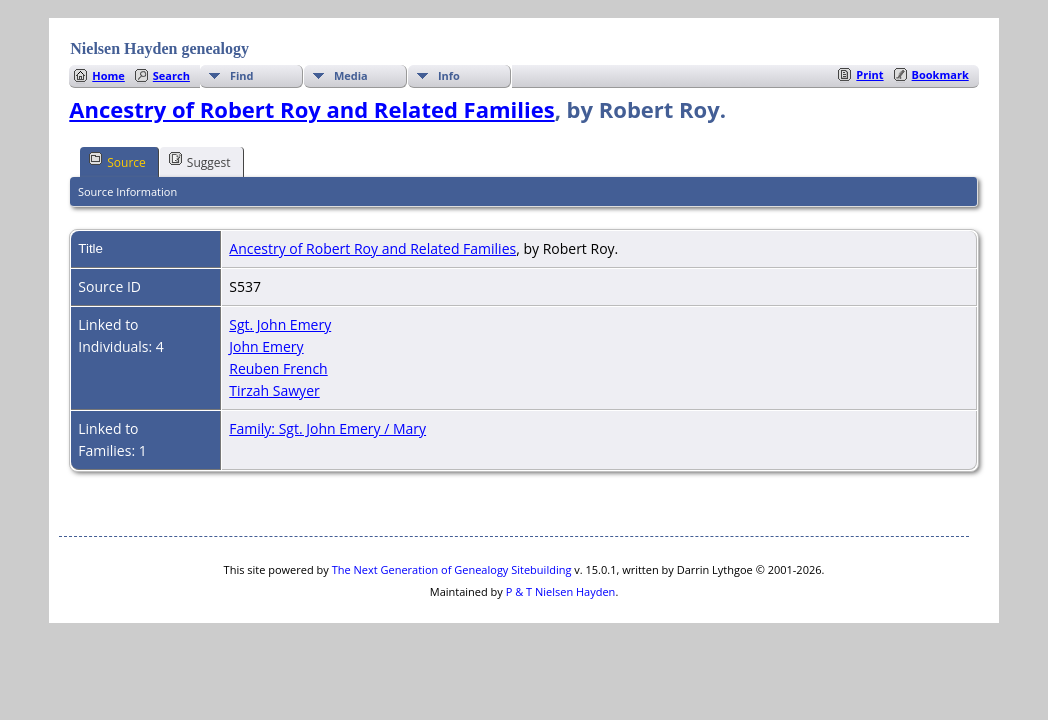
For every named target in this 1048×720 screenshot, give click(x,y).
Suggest (200, 161)
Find (242, 75)
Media (351, 75)
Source (117, 161)
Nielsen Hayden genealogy (159, 48)
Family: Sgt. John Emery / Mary (327, 428)
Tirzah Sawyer (274, 390)
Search (171, 75)
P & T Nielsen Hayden (561, 591)
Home (108, 75)
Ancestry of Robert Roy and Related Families (311, 109)
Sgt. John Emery (280, 324)
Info (449, 75)
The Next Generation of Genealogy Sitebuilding (452, 569)
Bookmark (940, 74)
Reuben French (278, 368)
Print (869, 74)
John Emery (266, 346)
